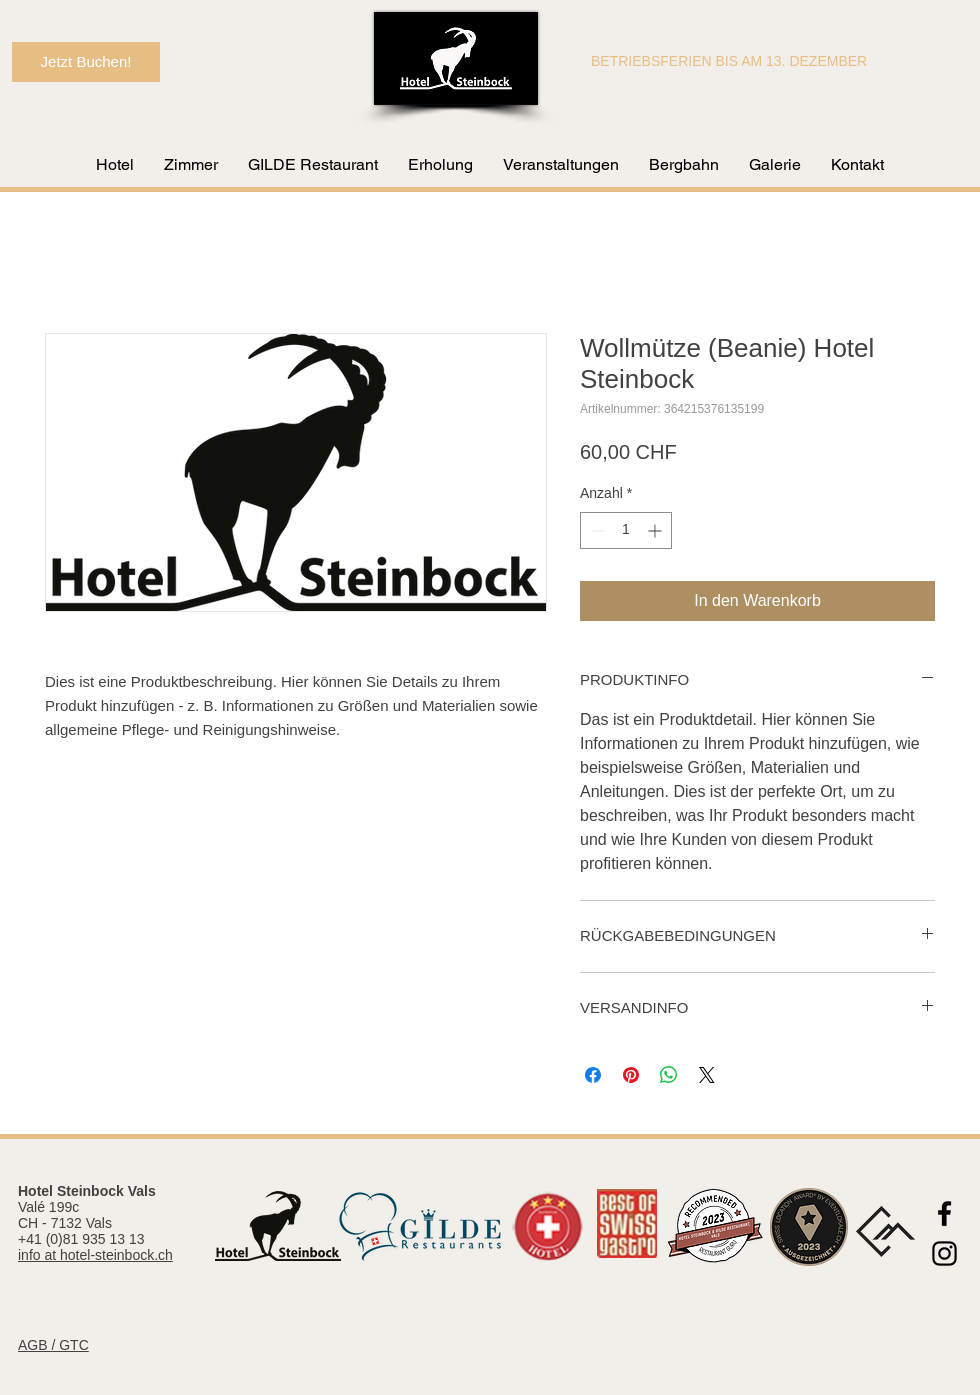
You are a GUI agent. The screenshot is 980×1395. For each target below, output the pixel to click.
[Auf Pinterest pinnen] (631, 1075)
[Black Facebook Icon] (944, 1213)
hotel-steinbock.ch (116, 1255)
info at (39, 1255)
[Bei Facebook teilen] (593, 1075)
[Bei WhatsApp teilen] (669, 1075)
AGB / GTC (53, 1345)
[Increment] (656, 530)
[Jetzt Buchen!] (86, 62)
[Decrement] (595, 530)
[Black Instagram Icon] (944, 1253)
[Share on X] (707, 1075)
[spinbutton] (626, 530)
